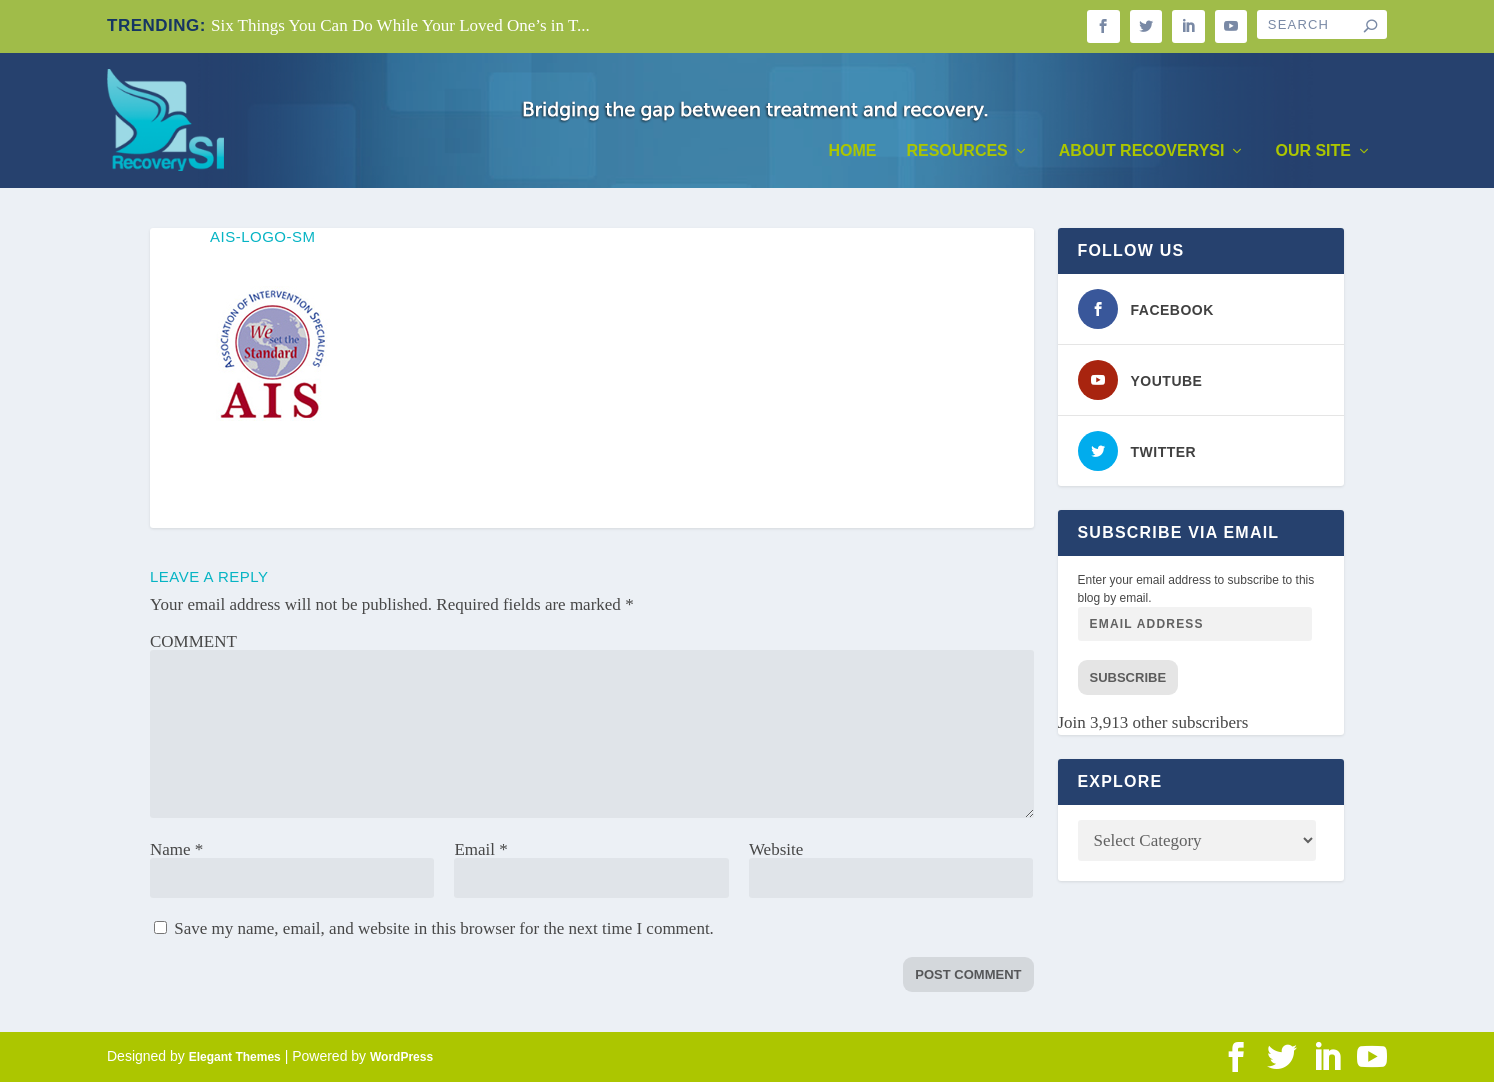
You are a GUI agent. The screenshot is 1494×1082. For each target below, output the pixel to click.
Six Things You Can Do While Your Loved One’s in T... (400, 25)
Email (480, 849)
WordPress (401, 1057)
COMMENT (193, 641)
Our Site (1313, 151)
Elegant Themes (235, 1057)
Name (176, 849)
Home (852, 151)
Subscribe (1128, 677)
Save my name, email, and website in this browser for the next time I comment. (444, 928)
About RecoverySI (1142, 151)
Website (776, 849)
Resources (956, 151)
